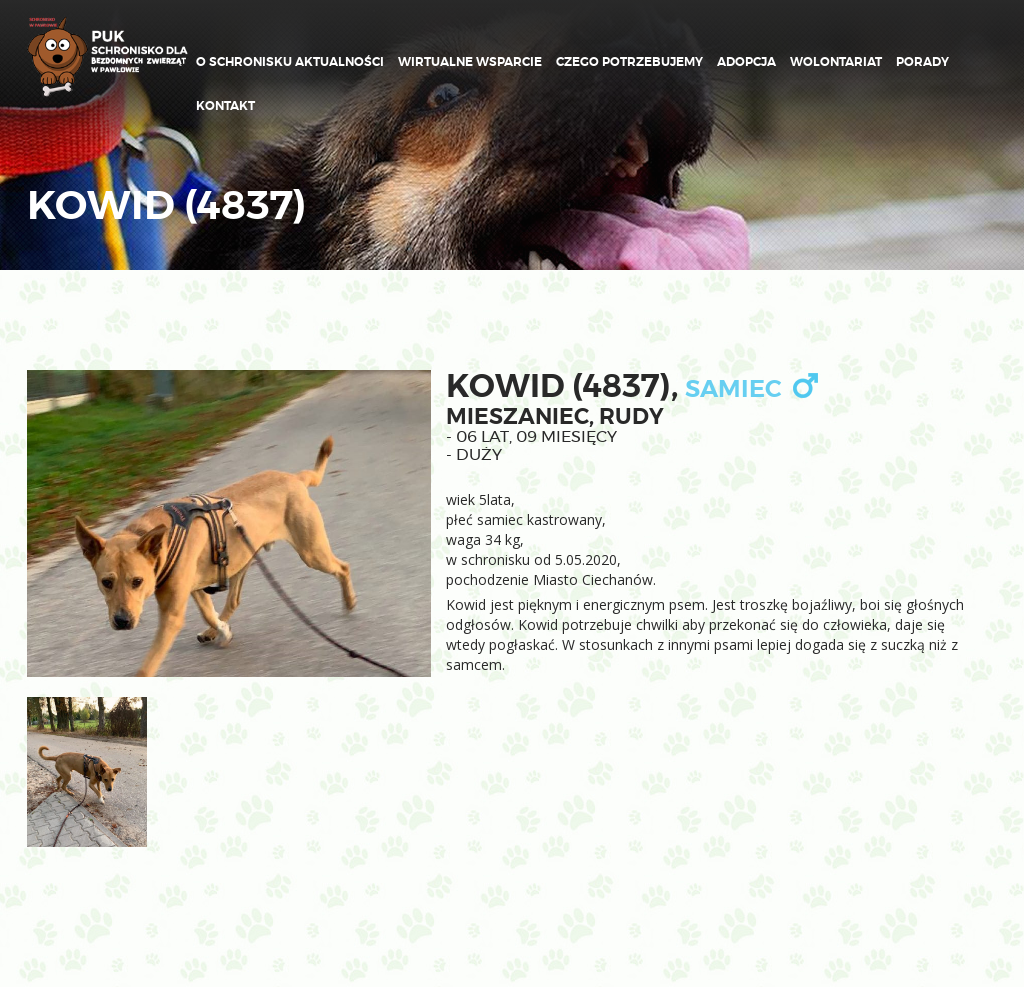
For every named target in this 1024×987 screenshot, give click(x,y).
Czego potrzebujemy (629, 62)
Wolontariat (836, 62)
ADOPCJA (746, 62)
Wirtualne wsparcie (470, 62)
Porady (922, 62)
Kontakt (225, 106)
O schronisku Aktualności (290, 62)
